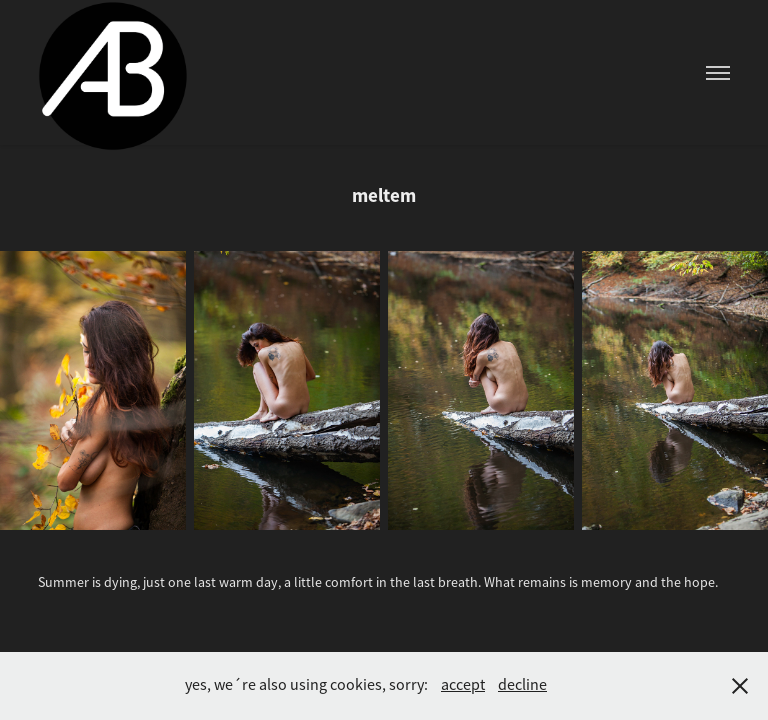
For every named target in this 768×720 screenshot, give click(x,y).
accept (463, 685)
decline (522, 685)
